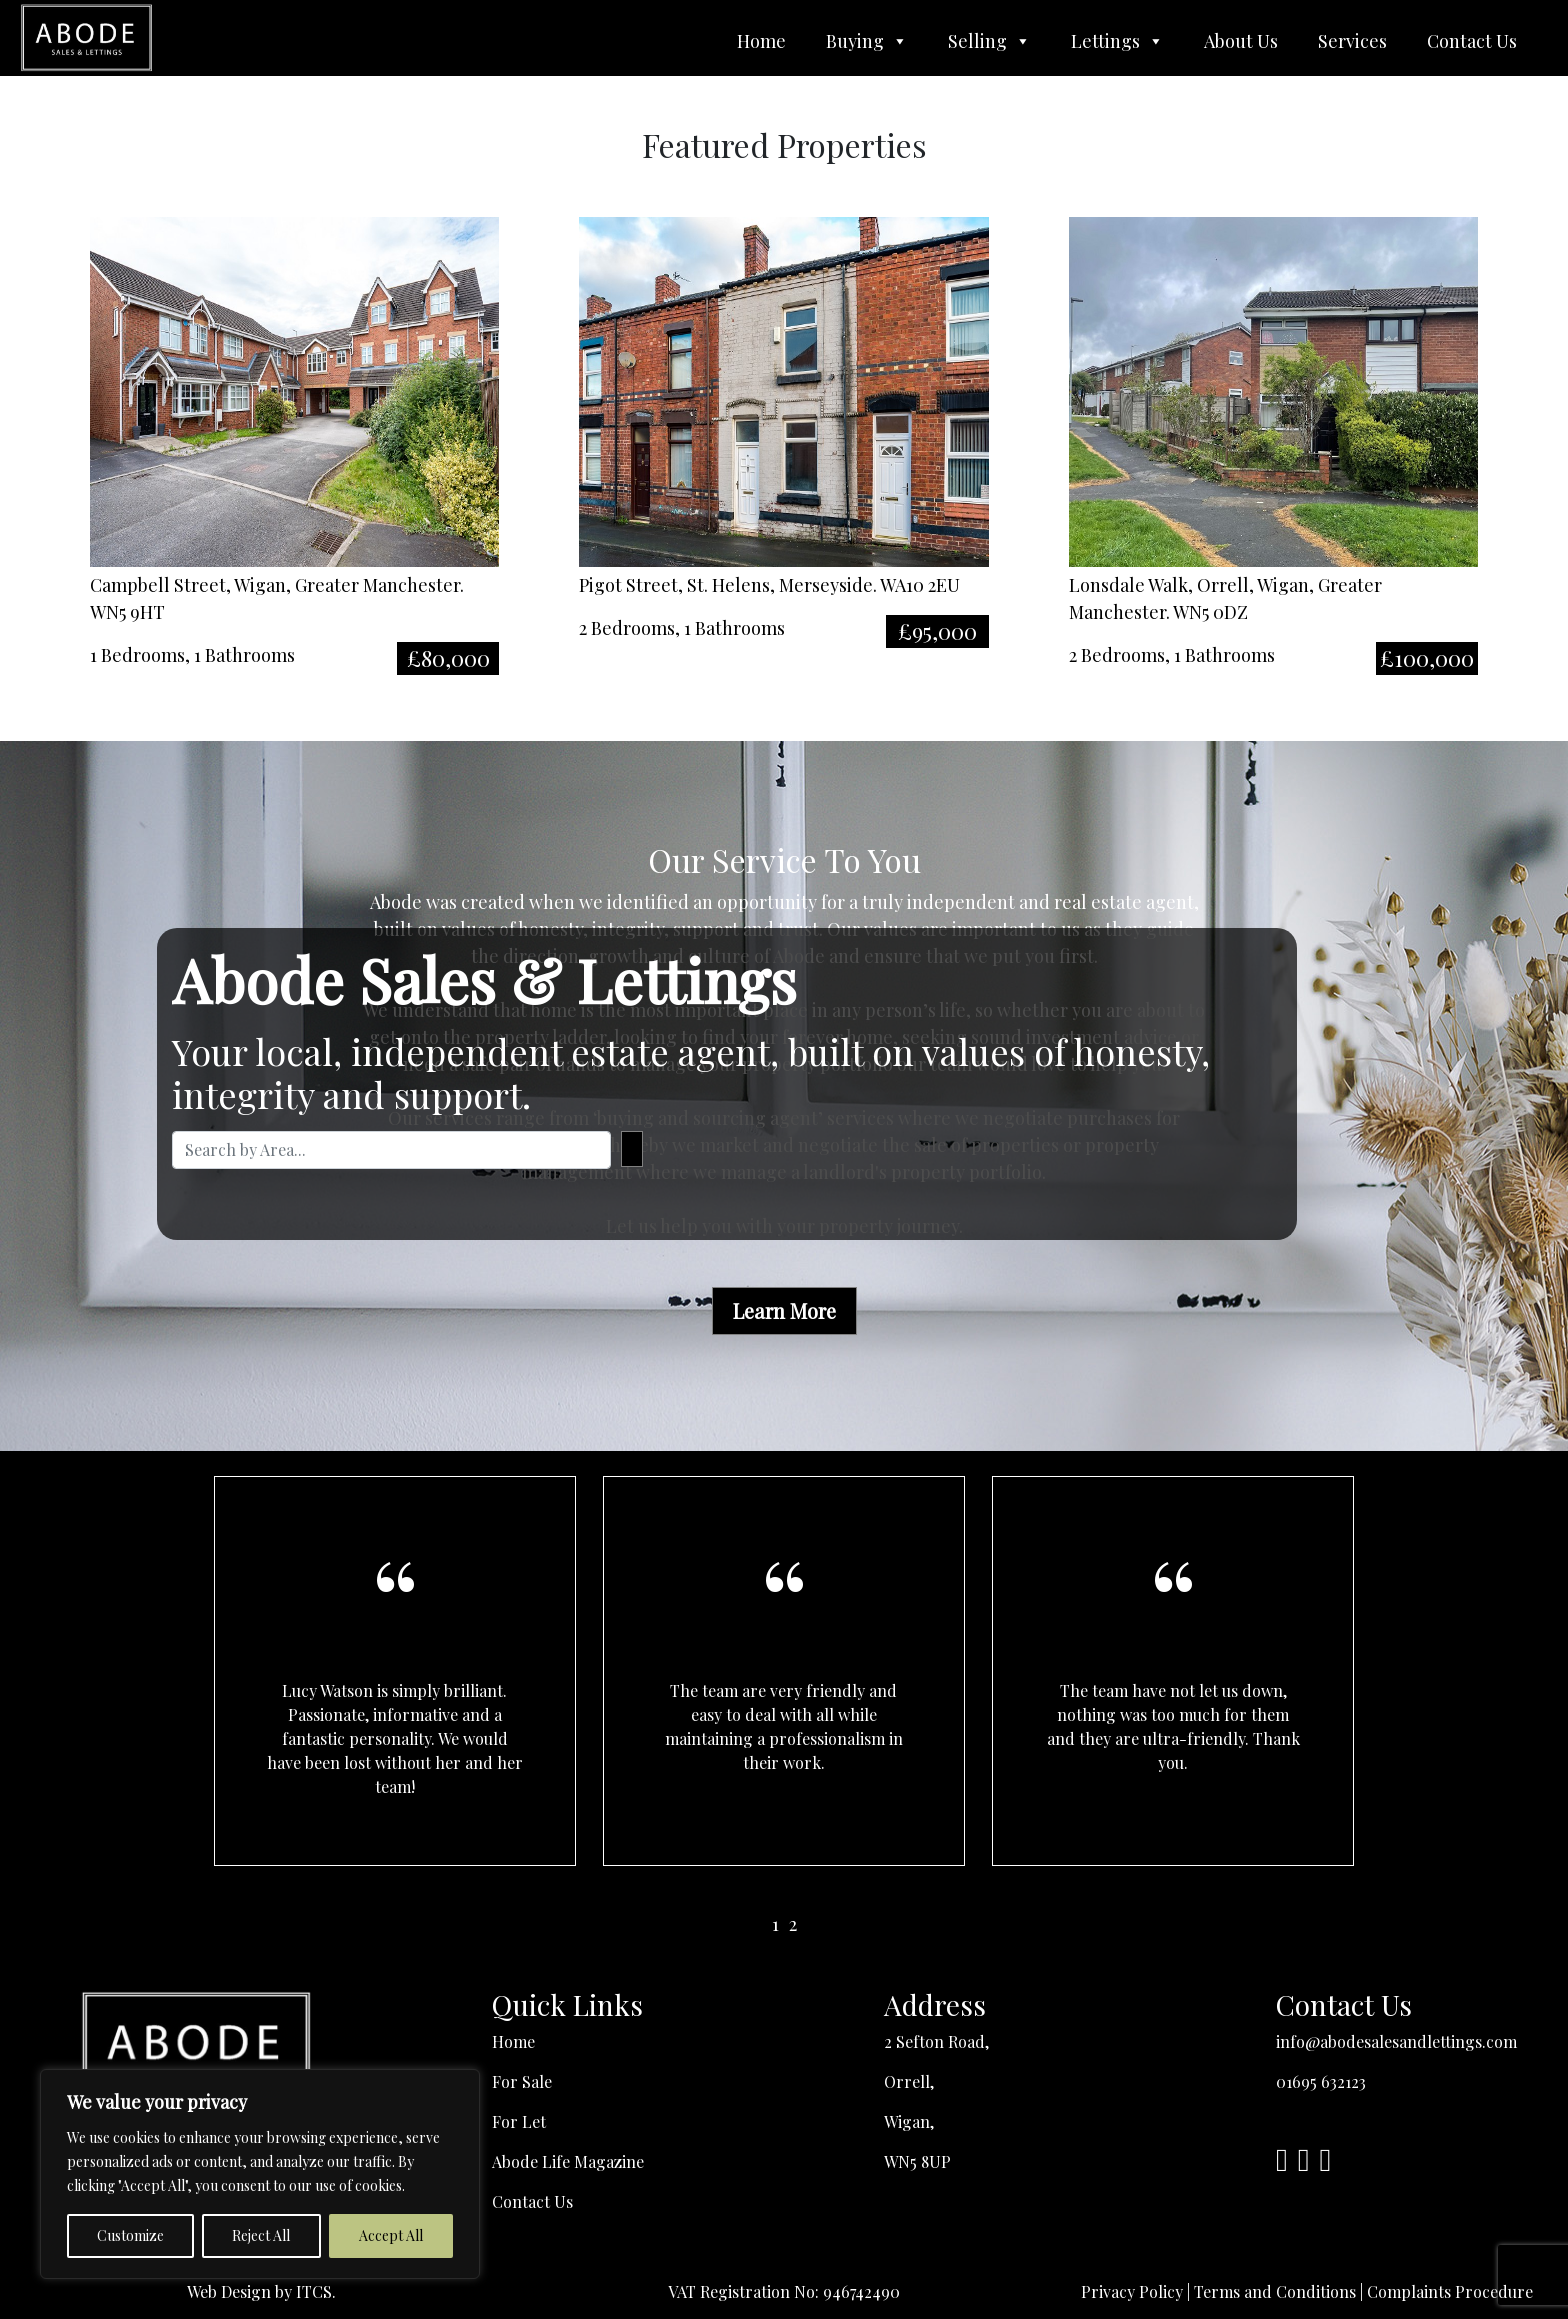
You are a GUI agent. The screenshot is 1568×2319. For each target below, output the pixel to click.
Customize (130, 2235)
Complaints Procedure (1450, 2291)
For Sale (522, 2081)
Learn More (784, 1310)
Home (761, 41)
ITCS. (316, 2291)
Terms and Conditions (1275, 2291)
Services (1352, 41)
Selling (989, 41)
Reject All (261, 2235)
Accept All (391, 2235)
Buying (867, 41)
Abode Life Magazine (568, 2161)
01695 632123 (1321, 2081)
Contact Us (1472, 41)
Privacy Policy (1132, 2291)
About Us (1241, 41)
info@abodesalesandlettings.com (1396, 2041)
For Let (519, 2121)
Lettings (1117, 41)
